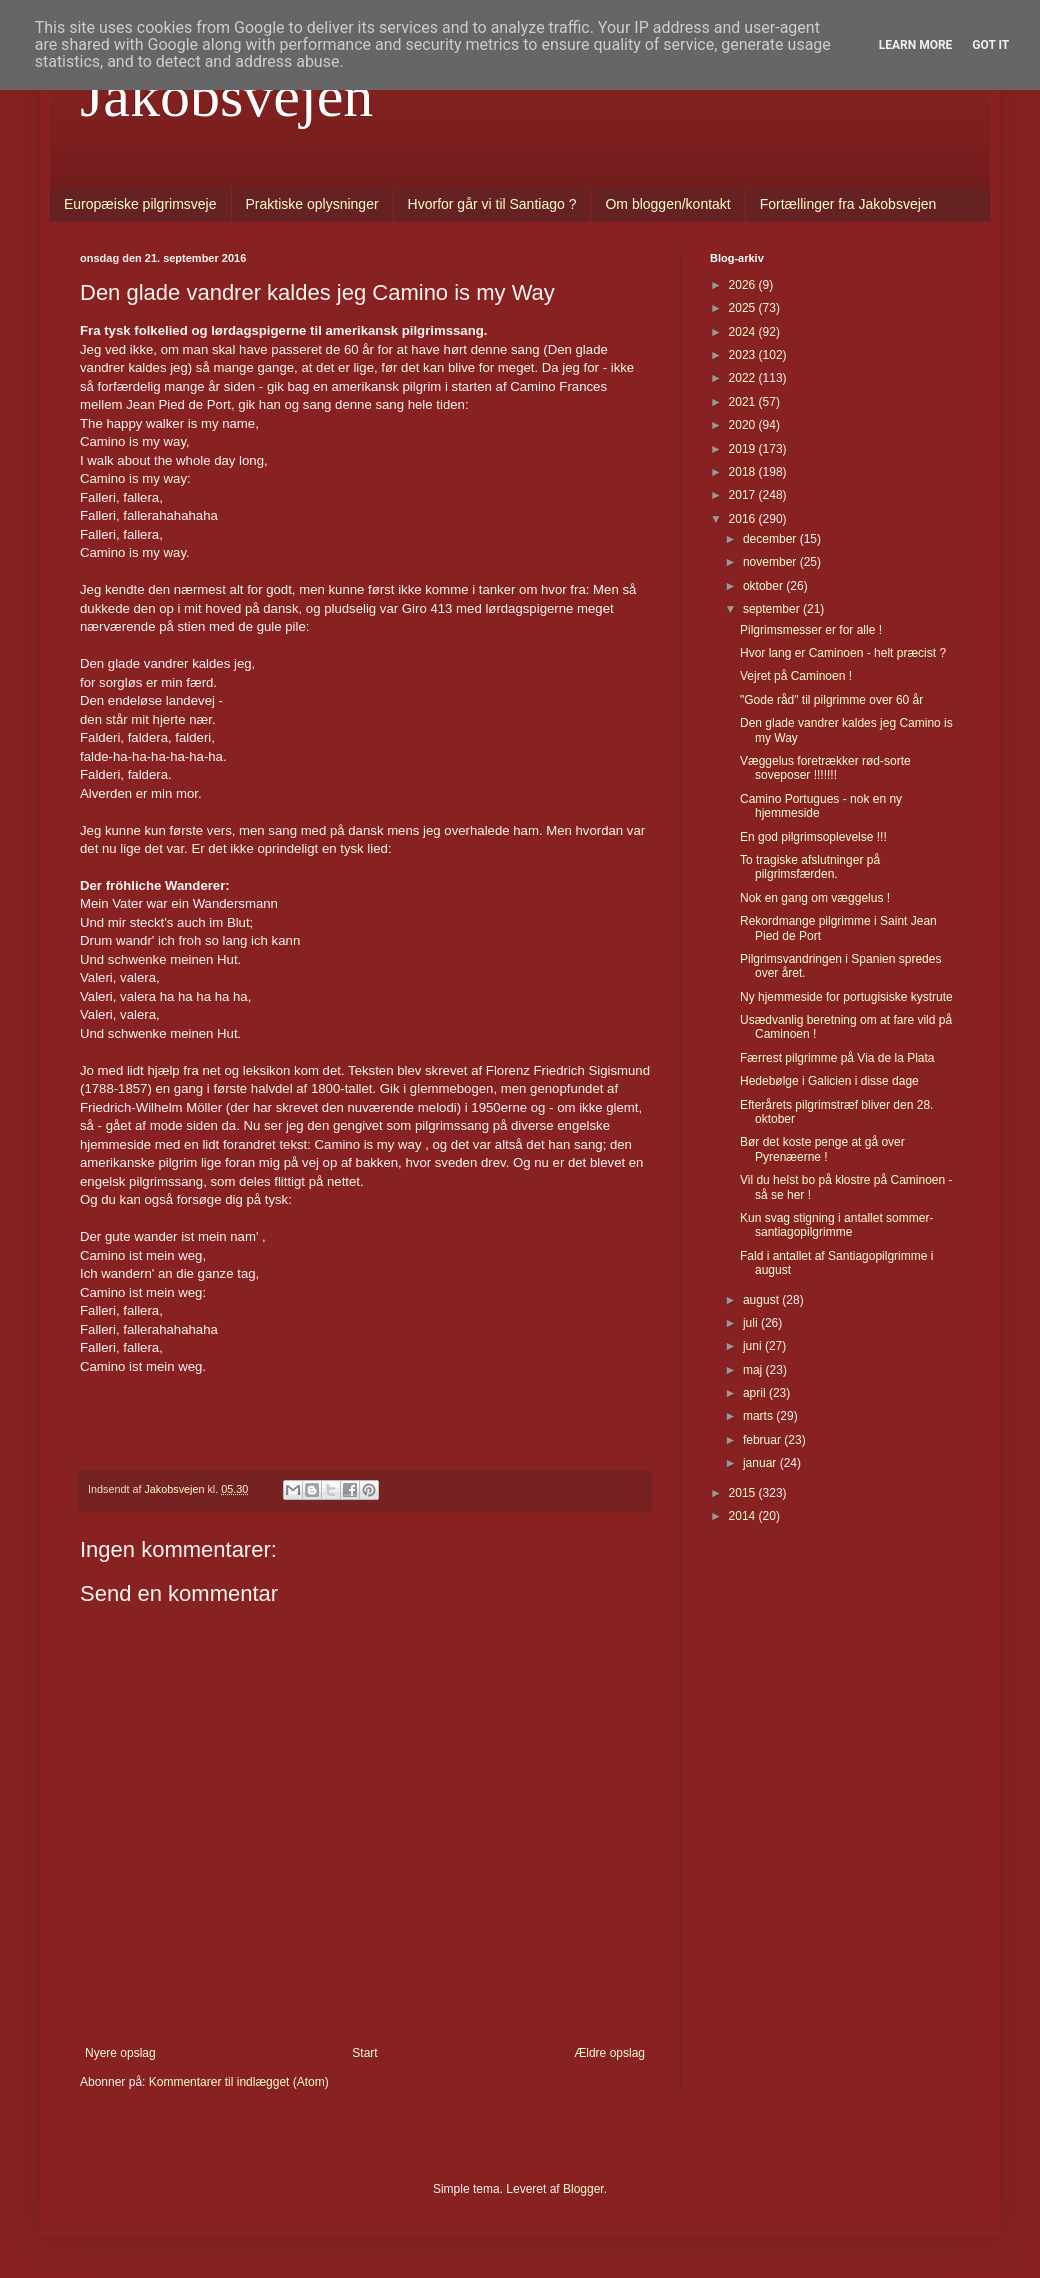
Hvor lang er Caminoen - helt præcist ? (843, 653)
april (756, 1393)
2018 (744, 472)
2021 (744, 402)
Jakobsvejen (226, 96)
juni (754, 1346)
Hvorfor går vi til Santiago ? (492, 204)
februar (763, 1440)
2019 (744, 449)
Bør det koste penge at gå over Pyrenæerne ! (822, 1149)
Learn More (916, 45)
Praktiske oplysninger (312, 204)
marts (759, 1416)
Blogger (583, 2189)
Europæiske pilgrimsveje (140, 204)
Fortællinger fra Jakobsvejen (848, 204)
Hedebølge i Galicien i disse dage (829, 1081)
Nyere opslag (120, 2053)
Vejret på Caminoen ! (796, 676)
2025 (744, 308)
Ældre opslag (609, 2053)
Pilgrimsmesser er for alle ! (811, 630)
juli (752, 1323)
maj (754, 1370)
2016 (744, 519)
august (762, 1300)
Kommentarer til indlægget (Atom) (239, 2082)
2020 (744, 425)
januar (761, 1463)
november (771, 562)
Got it (990, 45)
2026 (744, 285)
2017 (744, 495)
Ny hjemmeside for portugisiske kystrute (846, 997)
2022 (744, 378)
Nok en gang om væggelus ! (815, 898)
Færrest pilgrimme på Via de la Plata (837, 1058)
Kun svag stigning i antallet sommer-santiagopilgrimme (836, 1225)
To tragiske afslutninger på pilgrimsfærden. (810, 867)
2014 (744, 1516)
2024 (744, 332)
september (773, 609)
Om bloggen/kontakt (667, 204)
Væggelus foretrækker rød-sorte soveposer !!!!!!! (825, 768)
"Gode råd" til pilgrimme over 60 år (831, 700)
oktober (764, 586)
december (771, 539)
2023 (744, 355)
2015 (744, 1493)
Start (364, 2053)
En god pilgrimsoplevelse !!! (813, 837)
